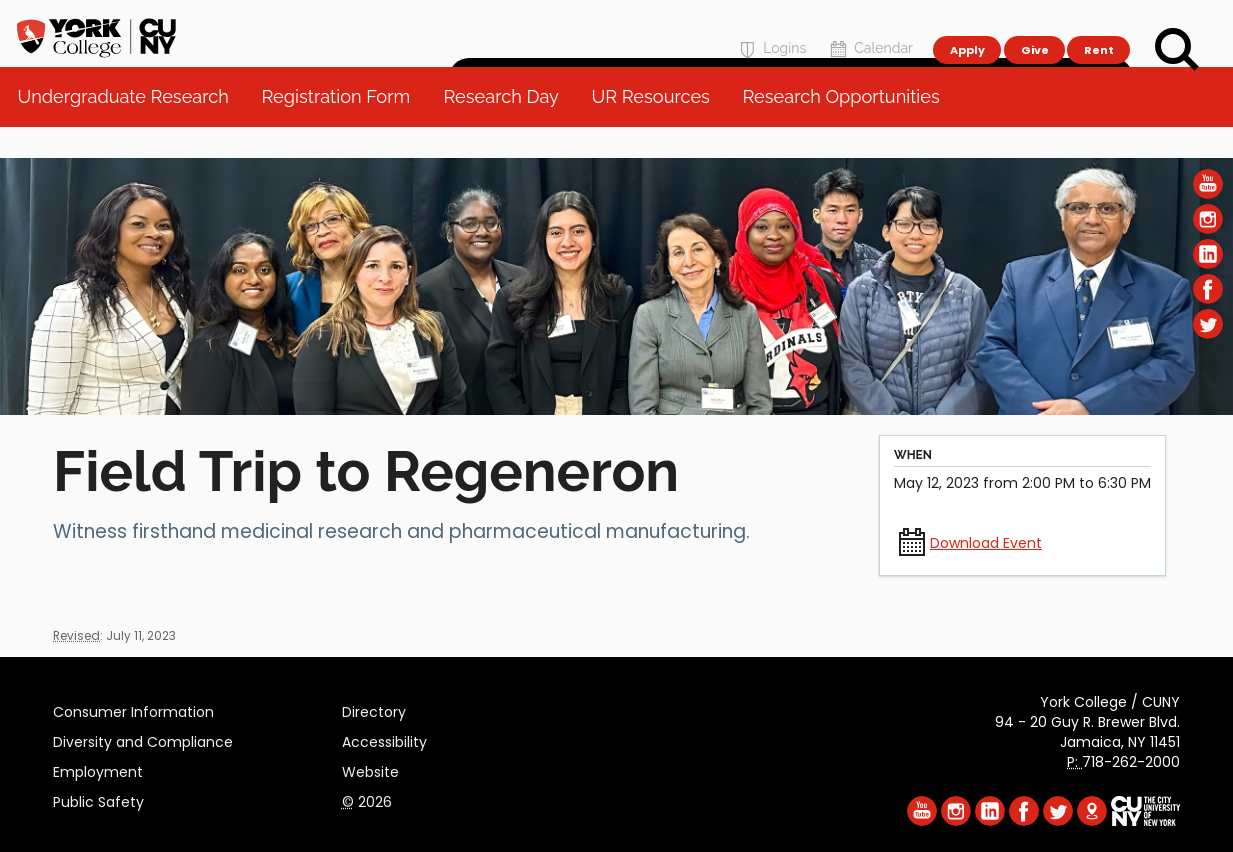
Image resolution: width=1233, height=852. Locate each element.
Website (370, 769)
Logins (770, 26)
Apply (966, 26)
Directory (374, 709)
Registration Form (343, 129)
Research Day (507, 129)
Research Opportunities (847, 129)
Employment (98, 769)
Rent (1099, 26)
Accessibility (384, 739)
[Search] (1177, 50)
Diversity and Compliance (143, 739)
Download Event (986, 543)
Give (1034, 26)
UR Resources (657, 129)
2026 (367, 799)
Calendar (869, 26)
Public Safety (98, 799)
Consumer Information (133, 709)
